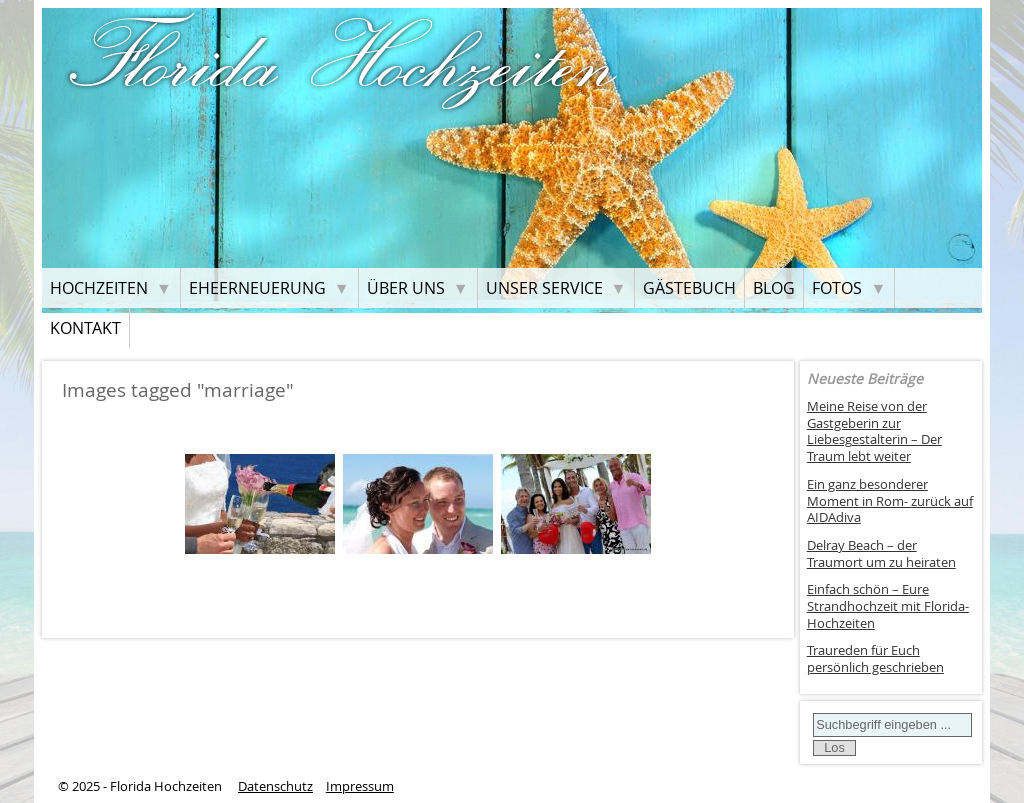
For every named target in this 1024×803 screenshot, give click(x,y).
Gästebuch (689, 288)
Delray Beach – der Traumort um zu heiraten (881, 554)
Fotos (837, 288)
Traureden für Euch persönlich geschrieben (875, 659)
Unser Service (544, 288)
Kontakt (85, 328)
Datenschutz (275, 786)
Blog (774, 288)
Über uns (406, 288)
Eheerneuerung (257, 288)
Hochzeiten (99, 288)
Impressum (360, 786)
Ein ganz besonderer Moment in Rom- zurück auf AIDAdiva (890, 501)
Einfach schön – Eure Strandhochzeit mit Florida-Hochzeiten (888, 606)
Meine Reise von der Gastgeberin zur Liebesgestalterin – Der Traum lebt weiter (874, 431)
